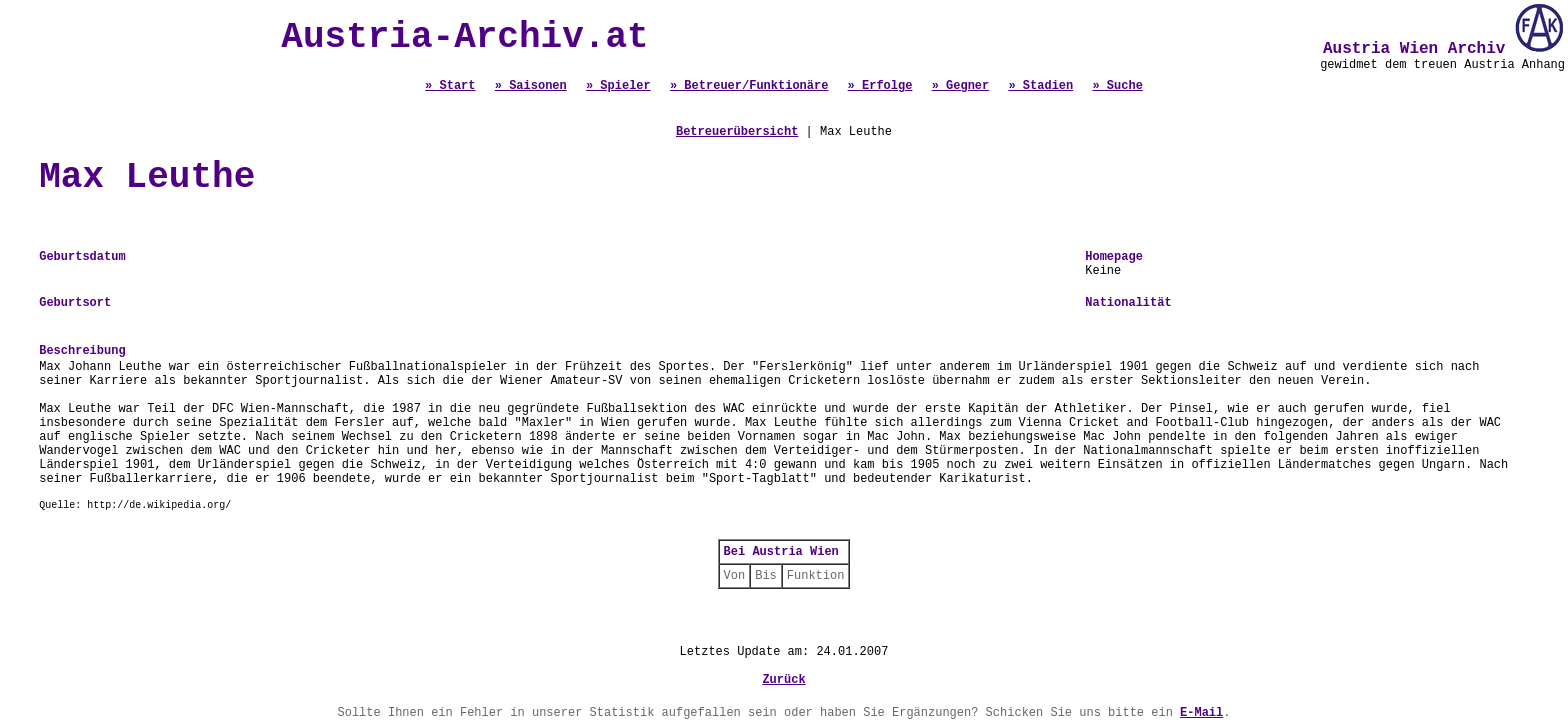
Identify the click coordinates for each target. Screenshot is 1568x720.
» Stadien (1040, 86)
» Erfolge (880, 86)
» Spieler (618, 86)
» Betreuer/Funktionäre (749, 86)
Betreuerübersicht (737, 132)
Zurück (783, 680)
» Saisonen (531, 86)
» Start (450, 86)
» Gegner (961, 86)
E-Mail (1201, 713)
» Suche (1117, 86)
